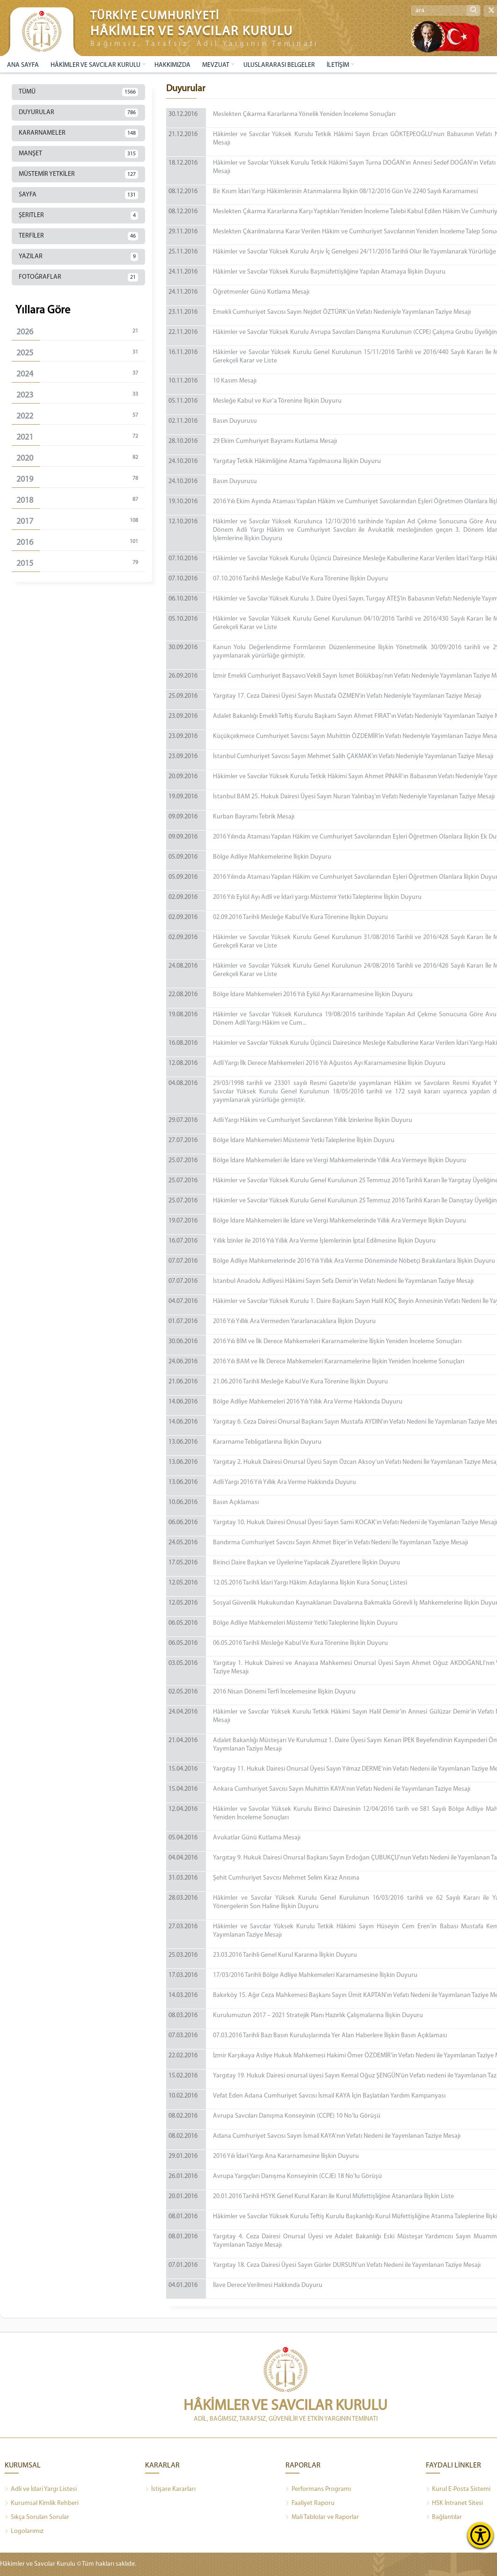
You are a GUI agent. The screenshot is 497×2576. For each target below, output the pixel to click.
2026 (80, 332)
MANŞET (78, 154)
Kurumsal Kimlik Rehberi (42, 2503)
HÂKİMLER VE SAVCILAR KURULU (95, 65)
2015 (80, 563)
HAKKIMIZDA (172, 65)
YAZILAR (78, 257)
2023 (80, 395)
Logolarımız (24, 2532)
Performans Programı (318, 2489)
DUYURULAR (78, 113)
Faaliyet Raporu (310, 2503)
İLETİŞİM (338, 65)
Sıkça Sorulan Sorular (37, 2518)
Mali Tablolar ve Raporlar (322, 2518)
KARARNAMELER (78, 133)
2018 (80, 500)
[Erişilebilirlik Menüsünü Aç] (480, 2535)
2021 (80, 437)
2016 (80, 542)
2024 (80, 374)
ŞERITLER (78, 215)
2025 (80, 353)
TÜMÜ (78, 92)
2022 (80, 416)
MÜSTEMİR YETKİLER (78, 174)
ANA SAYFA (23, 65)
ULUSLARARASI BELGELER (279, 65)
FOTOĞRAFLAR (78, 277)
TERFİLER (78, 236)
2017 (80, 521)
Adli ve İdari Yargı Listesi (41, 2489)
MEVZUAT (215, 65)
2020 (80, 458)
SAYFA (78, 195)
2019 (80, 479)
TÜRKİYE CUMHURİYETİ (154, 16)
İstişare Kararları (170, 2489)
